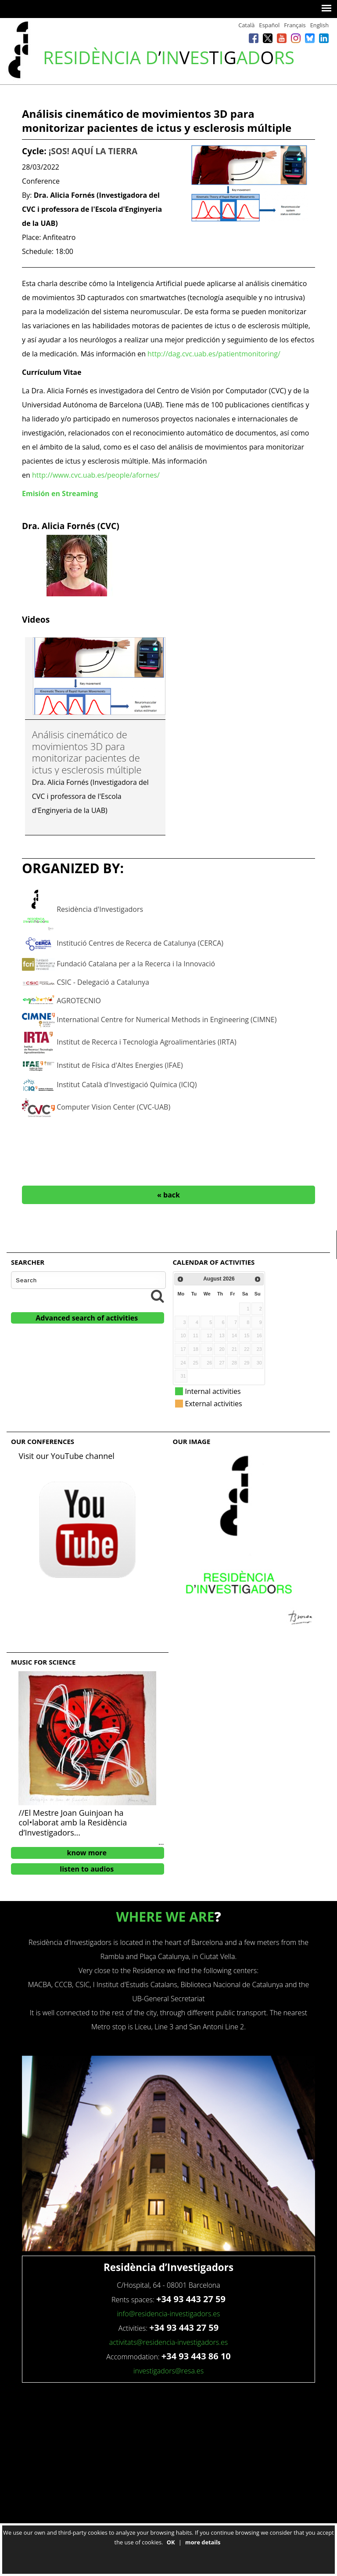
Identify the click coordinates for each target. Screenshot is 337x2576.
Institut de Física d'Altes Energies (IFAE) (120, 1065)
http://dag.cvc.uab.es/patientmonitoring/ (213, 354)
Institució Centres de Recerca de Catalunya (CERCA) (140, 943)
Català (246, 25)
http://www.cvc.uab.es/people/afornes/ (96, 475)
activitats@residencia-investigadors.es (168, 2342)
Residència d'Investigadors (100, 909)
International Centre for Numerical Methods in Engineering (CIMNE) (166, 1019)
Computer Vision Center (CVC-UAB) (113, 1107)
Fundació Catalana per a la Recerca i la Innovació (136, 964)
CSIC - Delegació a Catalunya (103, 982)
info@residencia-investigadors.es (168, 2313)
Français (294, 25)
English (319, 25)
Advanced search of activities (87, 1318)
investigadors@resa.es (168, 2371)
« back (168, 1195)
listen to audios (87, 1869)
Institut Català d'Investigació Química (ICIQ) (127, 1084)
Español (269, 25)
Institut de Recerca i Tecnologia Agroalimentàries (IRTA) (146, 1042)
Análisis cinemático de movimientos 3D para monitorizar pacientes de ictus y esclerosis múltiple (87, 752)
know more (87, 1853)
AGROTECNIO (79, 1000)
